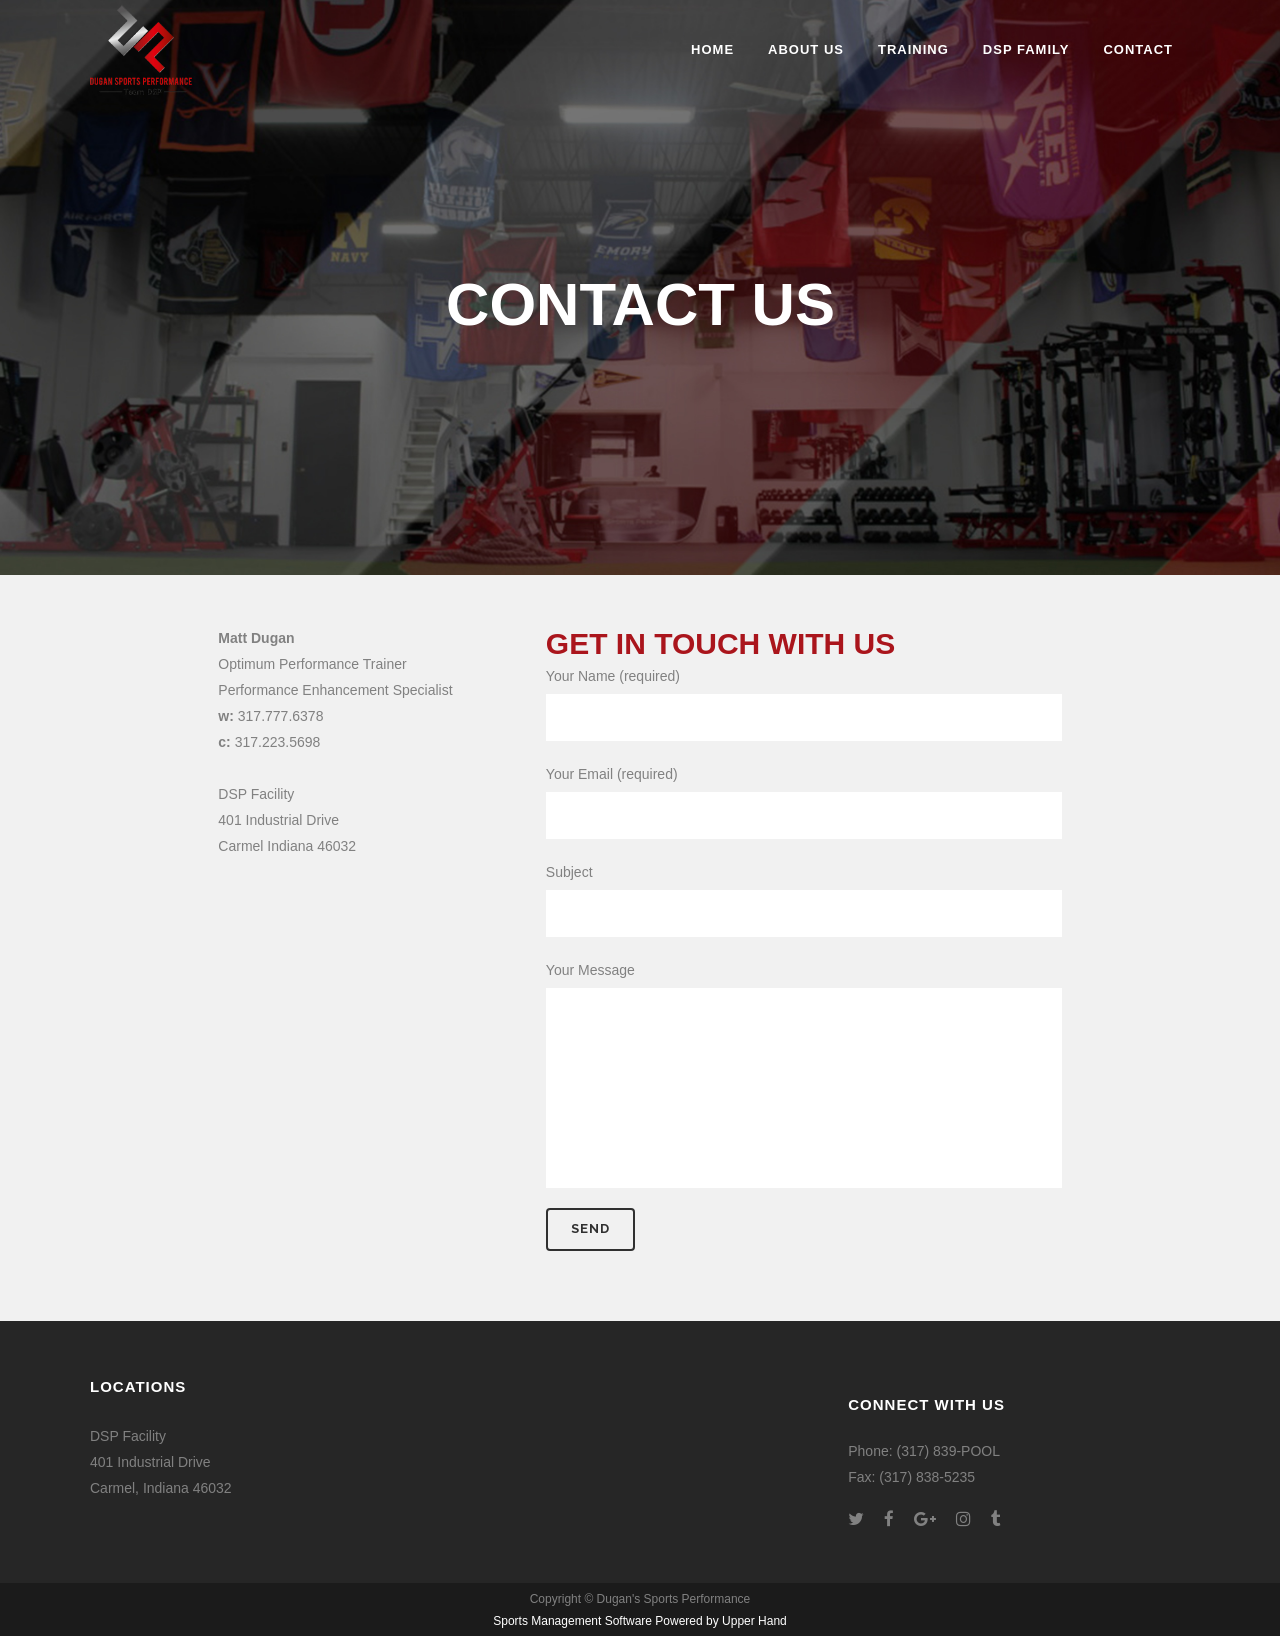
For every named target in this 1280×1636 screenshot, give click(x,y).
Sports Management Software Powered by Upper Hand (640, 1621)
